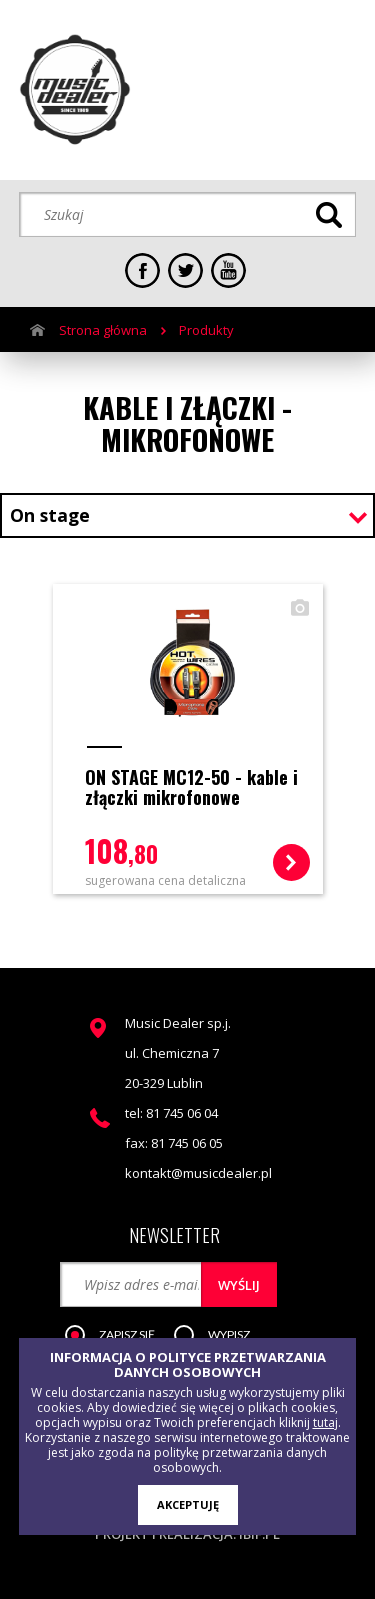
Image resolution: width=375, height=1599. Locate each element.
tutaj (325, 1422)
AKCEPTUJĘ (188, 1504)
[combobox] (187, 517)
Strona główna (103, 330)
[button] (120, 1336)
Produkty (206, 330)
